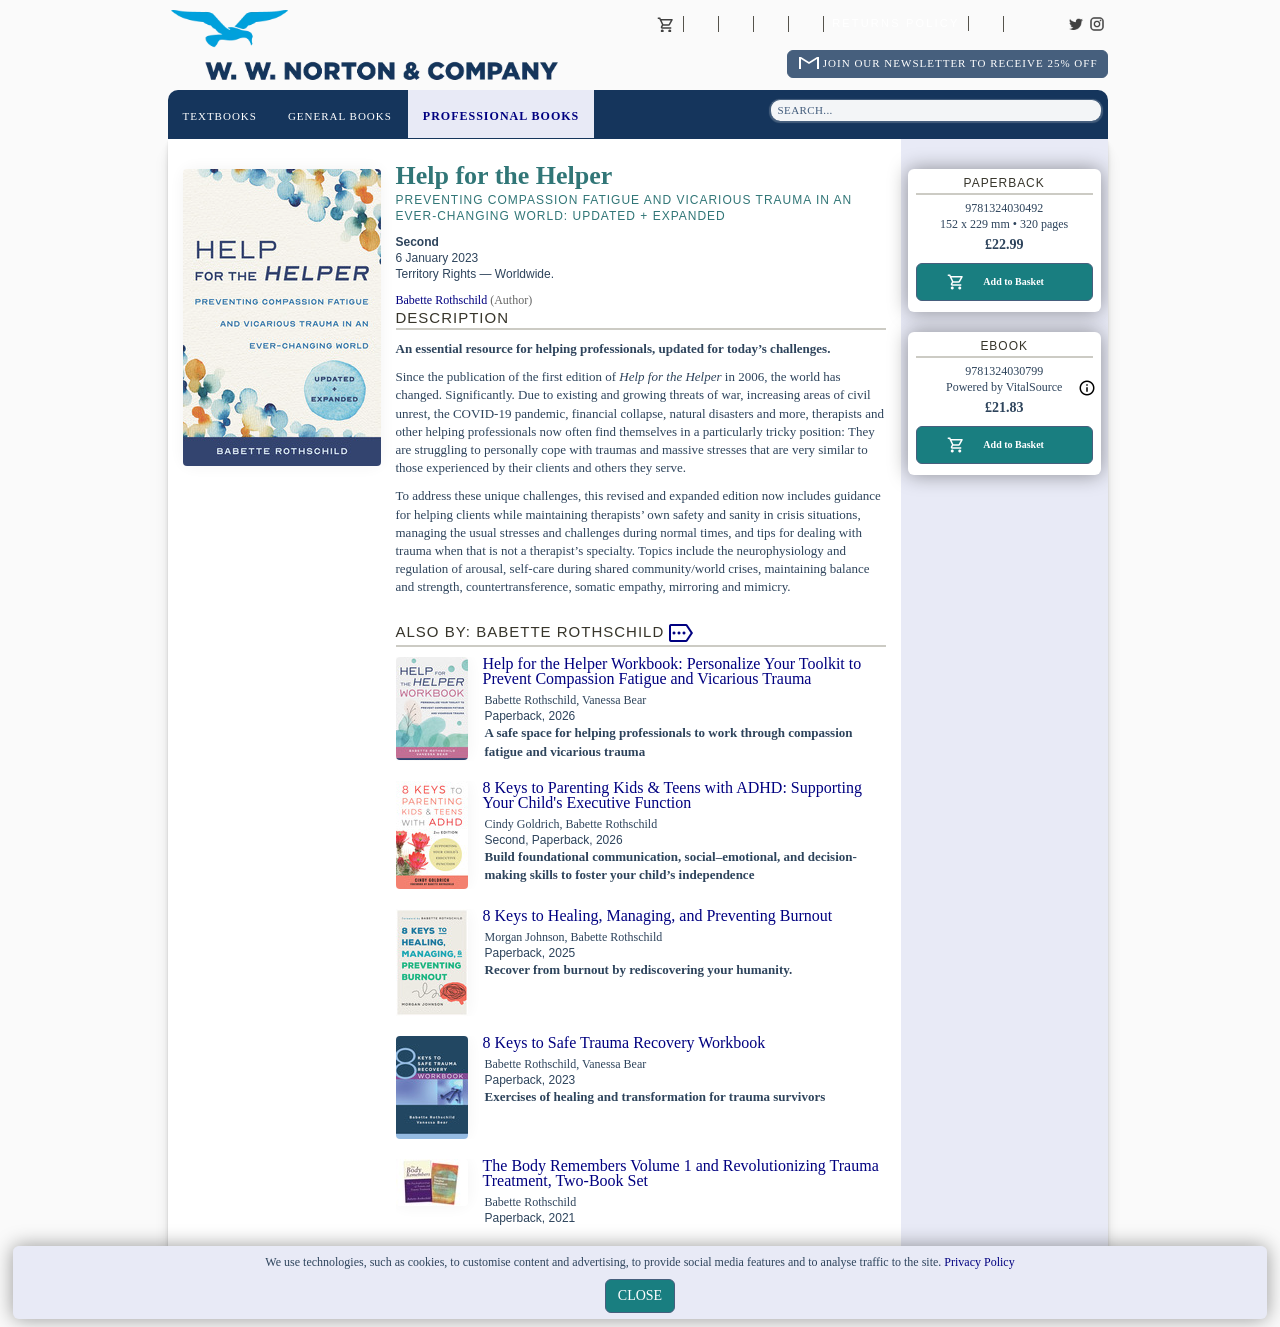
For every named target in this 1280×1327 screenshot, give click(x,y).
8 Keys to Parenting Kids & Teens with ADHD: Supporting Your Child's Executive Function (672, 795)
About (701, 24)
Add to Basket (1013, 281)
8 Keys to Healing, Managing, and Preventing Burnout (658, 915)
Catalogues (986, 24)
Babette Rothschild (442, 300)
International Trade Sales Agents (806, 24)
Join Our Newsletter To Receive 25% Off (960, 63)
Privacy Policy (979, 1262)
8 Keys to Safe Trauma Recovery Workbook (624, 1042)
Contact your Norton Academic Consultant (771, 24)
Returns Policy (895, 24)
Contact (736, 24)
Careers (1021, 24)
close (640, 1295)
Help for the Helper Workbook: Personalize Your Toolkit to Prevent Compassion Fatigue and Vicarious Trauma (672, 671)
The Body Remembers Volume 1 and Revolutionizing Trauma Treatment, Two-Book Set (681, 1173)
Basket (666, 24)
